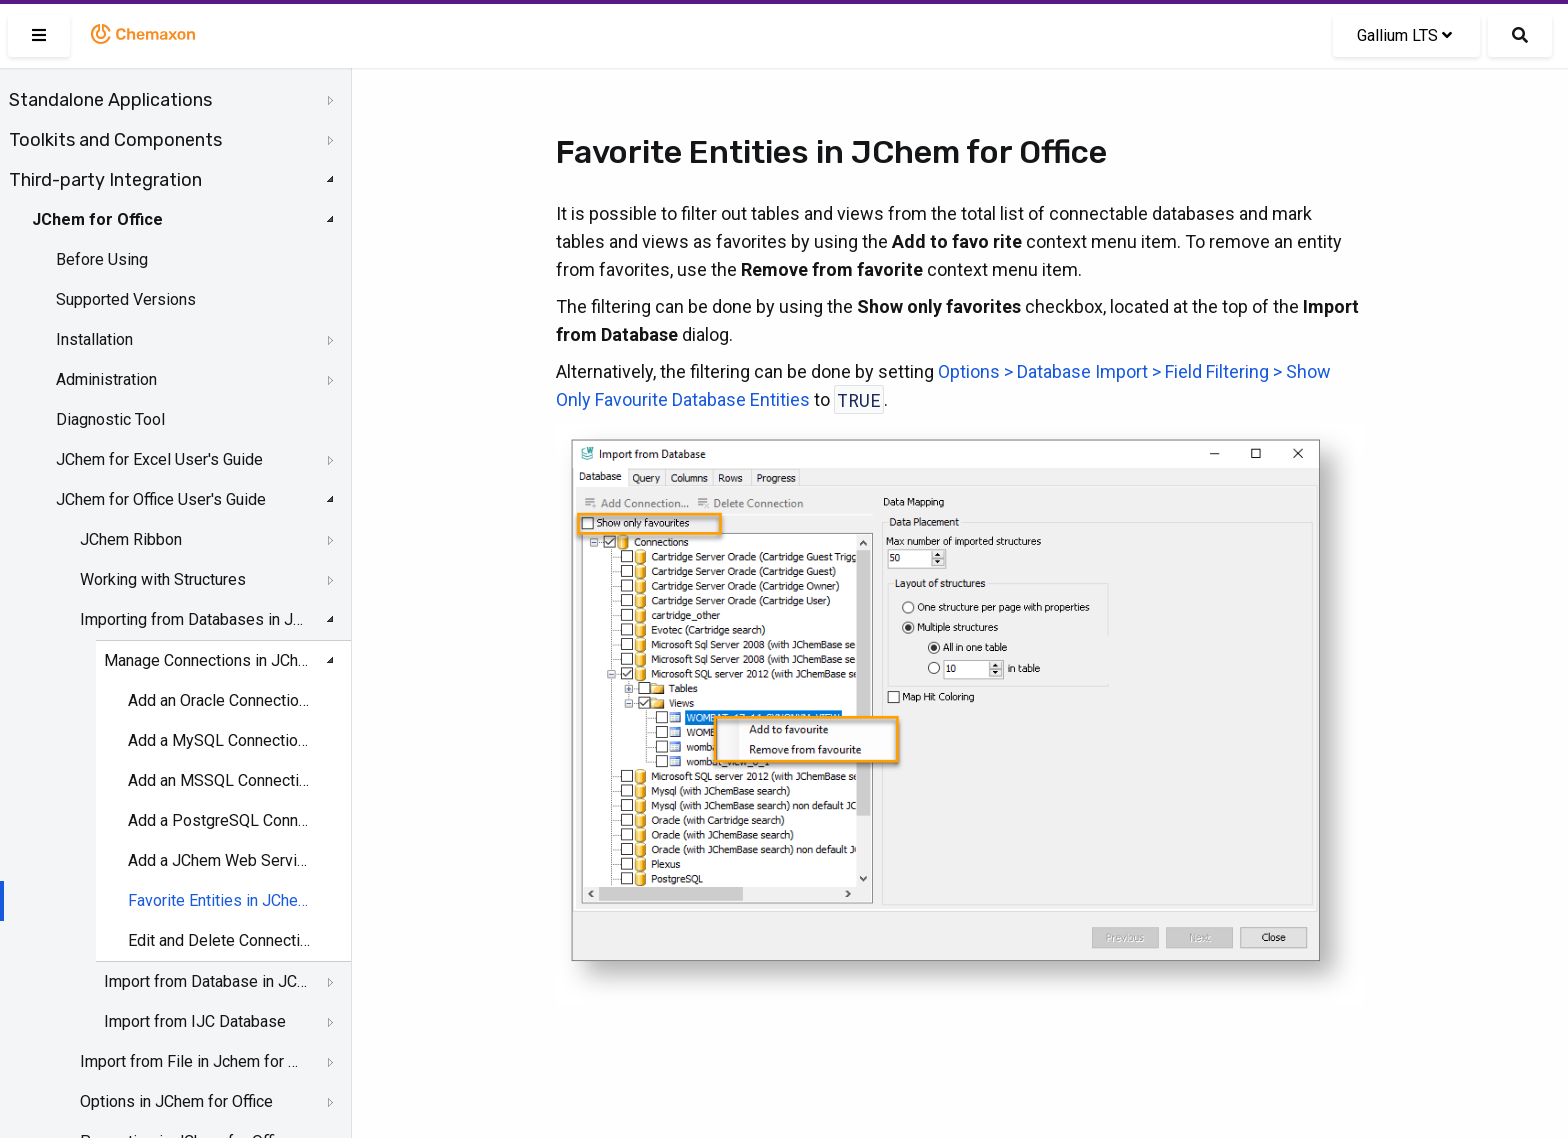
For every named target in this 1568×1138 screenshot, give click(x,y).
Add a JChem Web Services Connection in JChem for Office (220, 860)
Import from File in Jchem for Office (191, 1061)
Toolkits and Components (115, 140)
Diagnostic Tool (110, 419)
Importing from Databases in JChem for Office (191, 619)
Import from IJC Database (195, 1021)
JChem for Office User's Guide (161, 499)
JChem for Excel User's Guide (159, 459)
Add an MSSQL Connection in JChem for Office (220, 780)
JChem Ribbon (131, 539)
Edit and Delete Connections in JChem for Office (220, 940)
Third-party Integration (105, 180)
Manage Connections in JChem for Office (206, 660)
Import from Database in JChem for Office (206, 981)
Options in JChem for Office (176, 1101)
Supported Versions (126, 299)
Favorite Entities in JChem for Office (220, 900)
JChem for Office (97, 219)
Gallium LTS (1404, 35)
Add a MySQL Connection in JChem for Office (220, 740)
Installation (94, 339)
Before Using (102, 259)
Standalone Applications (110, 100)
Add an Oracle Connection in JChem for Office (220, 700)
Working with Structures (163, 579)
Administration (106, 379)
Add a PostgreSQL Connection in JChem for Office (220, 820)
